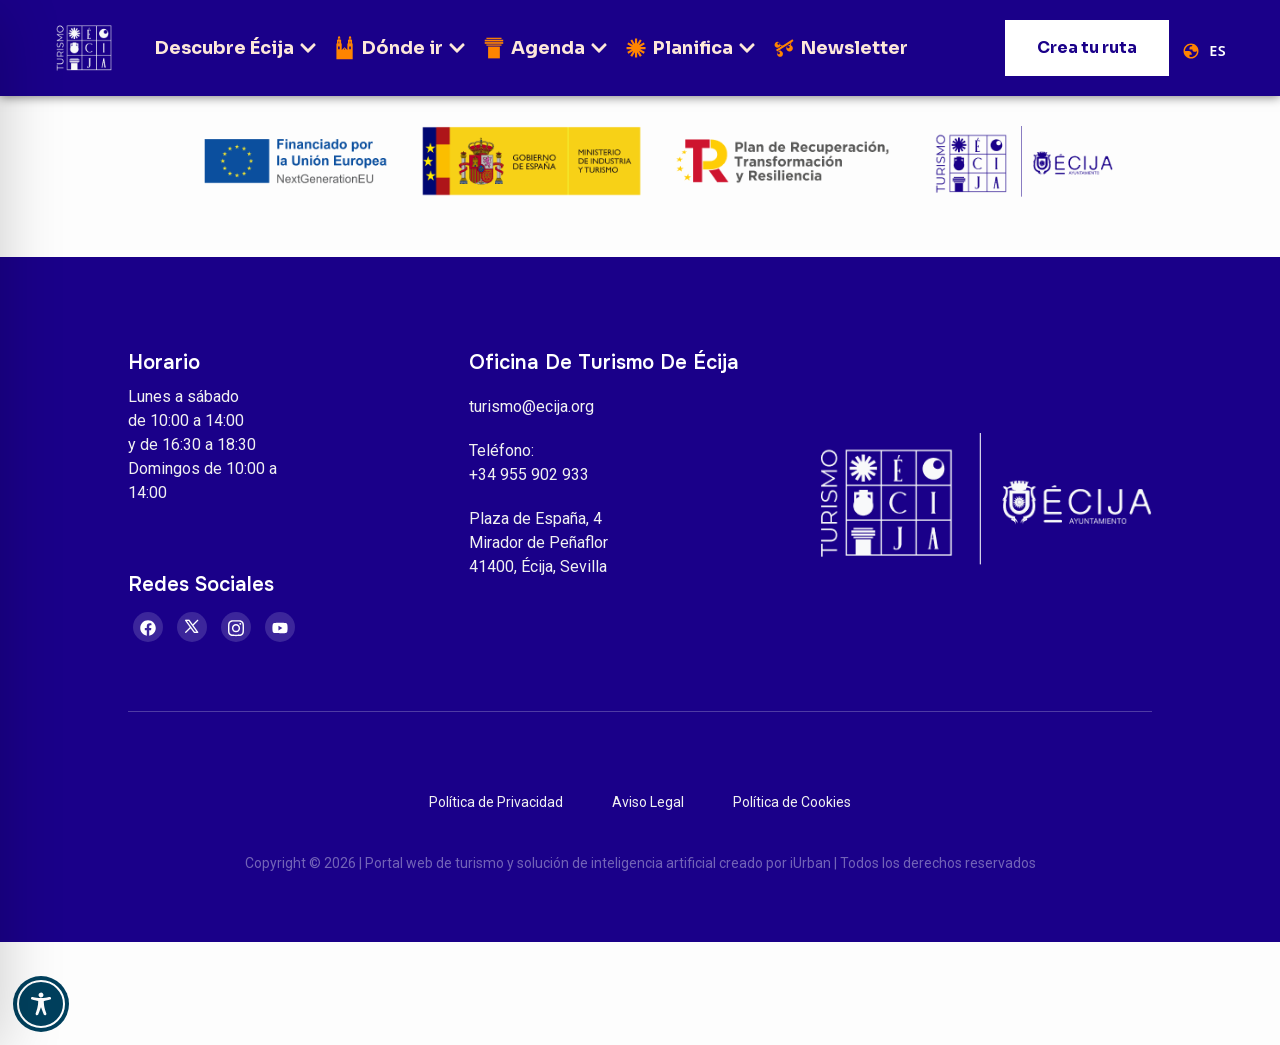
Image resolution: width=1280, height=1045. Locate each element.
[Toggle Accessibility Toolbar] (41, 1004)
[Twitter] (192, 627)
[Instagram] (236, 627)
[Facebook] (148, 627)
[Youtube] (280, 627)
